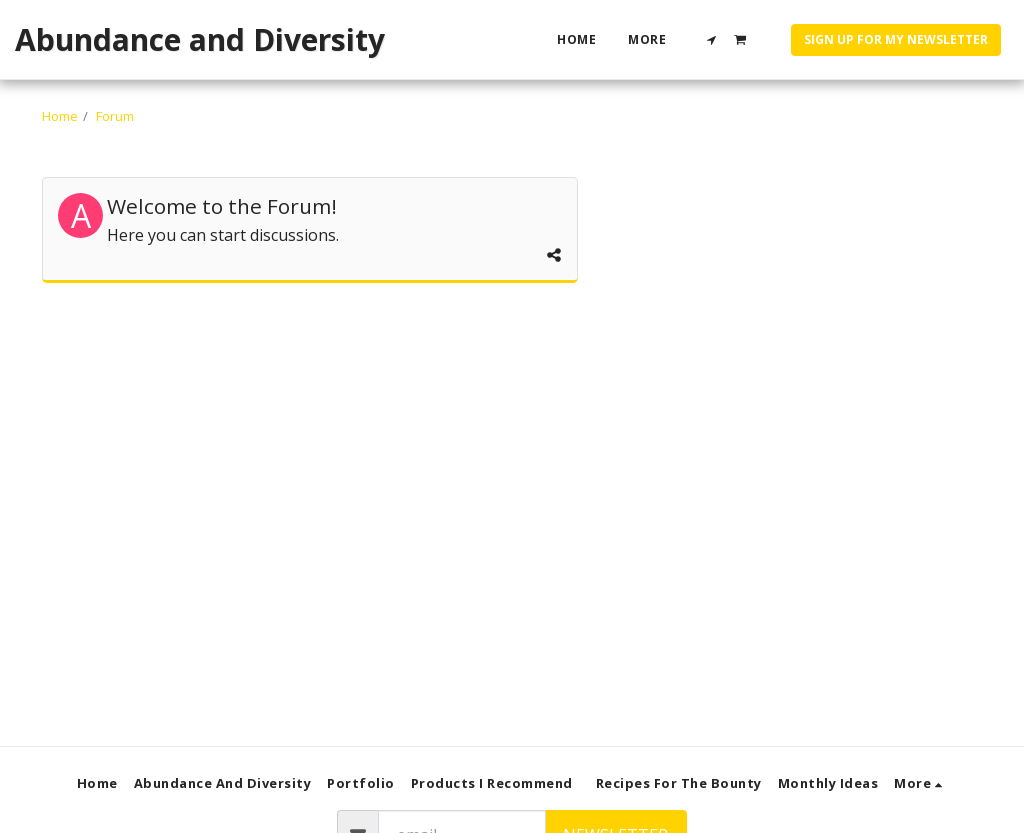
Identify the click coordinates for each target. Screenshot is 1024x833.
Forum (115, 116)
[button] (712, 40)
